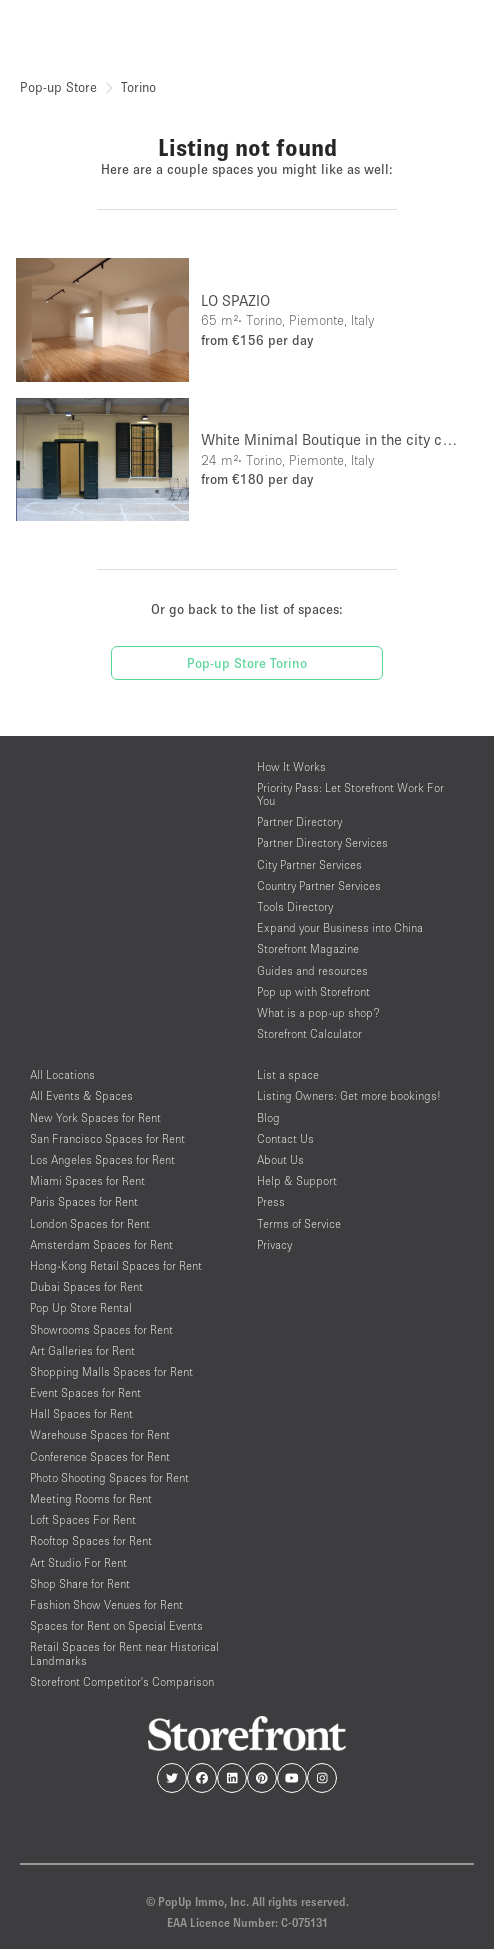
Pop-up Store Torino (247, 663)
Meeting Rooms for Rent (91, 1498)
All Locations (62, 1074)
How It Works (291, 766)
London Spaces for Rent (90, 1223)
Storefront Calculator (309, 1033)
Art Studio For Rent (78, 1562)
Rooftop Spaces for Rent (91, 1540)
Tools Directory (295, 906)
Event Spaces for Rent (85, 1392)
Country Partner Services (319, 885)
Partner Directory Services (322, 842)
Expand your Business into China (340, 927)
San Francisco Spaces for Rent (107, 1138)
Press (271, 1201)
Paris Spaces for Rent (84, 1201)
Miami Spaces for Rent (87, 1180)
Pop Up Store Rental (81, 1307)
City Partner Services (309, 864)
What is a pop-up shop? (318, 1012)
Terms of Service (299, 1223)
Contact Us (285, 1138)
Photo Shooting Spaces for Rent (109, 1477)
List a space (288, 1074)
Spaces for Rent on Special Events (116, 1625)
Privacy (274, 1244)
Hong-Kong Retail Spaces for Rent (116, 1265)
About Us (280, 1159)
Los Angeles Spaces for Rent (102, 1159)
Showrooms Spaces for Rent (101, 1329)
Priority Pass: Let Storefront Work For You (350, 794)
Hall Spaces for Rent (81, 1413)
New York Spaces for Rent (95, 1117)
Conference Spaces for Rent (100, 1456)
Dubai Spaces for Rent (86, 1286)
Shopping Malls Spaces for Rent (111, 1371)
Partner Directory (299, 821)
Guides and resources (312, 970)
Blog (268, 1117)
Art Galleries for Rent (82, 1350)
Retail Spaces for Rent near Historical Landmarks (124, 1653)
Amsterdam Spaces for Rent (101, 1244)
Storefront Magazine (308, 948)
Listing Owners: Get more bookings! (349, 1095)
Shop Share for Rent (80, 1583)
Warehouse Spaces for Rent (100, 1434)
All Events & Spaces (81, 1095)
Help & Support (297, 1180)
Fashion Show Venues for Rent (106, 1604)
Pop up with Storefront (313, 991)
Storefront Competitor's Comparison (122, 1681)
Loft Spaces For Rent (83, 1519)
